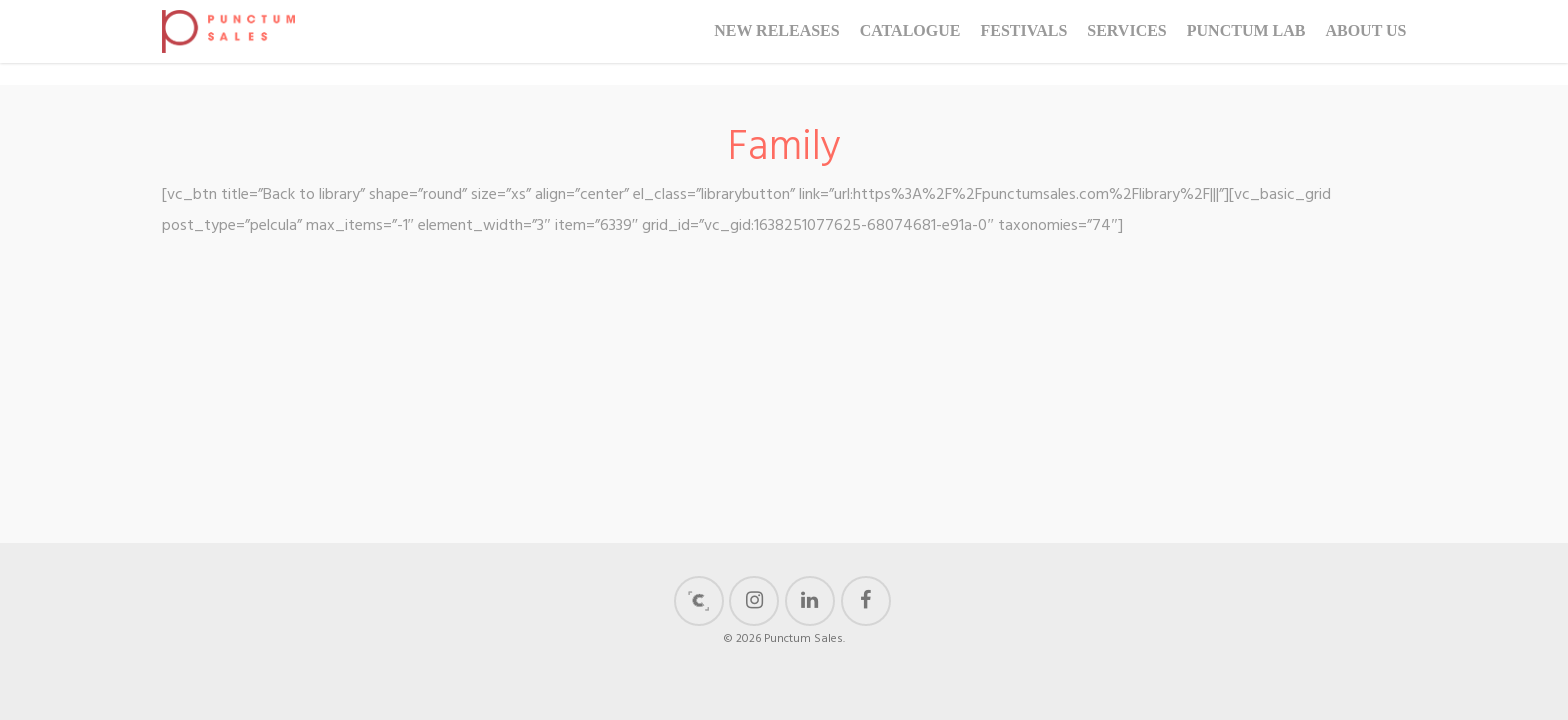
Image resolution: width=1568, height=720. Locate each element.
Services (1126, 43)
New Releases (777, 43)
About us (1365, 43)
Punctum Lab (1246, 43)
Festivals (1023, 43)
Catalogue (910, 43)
